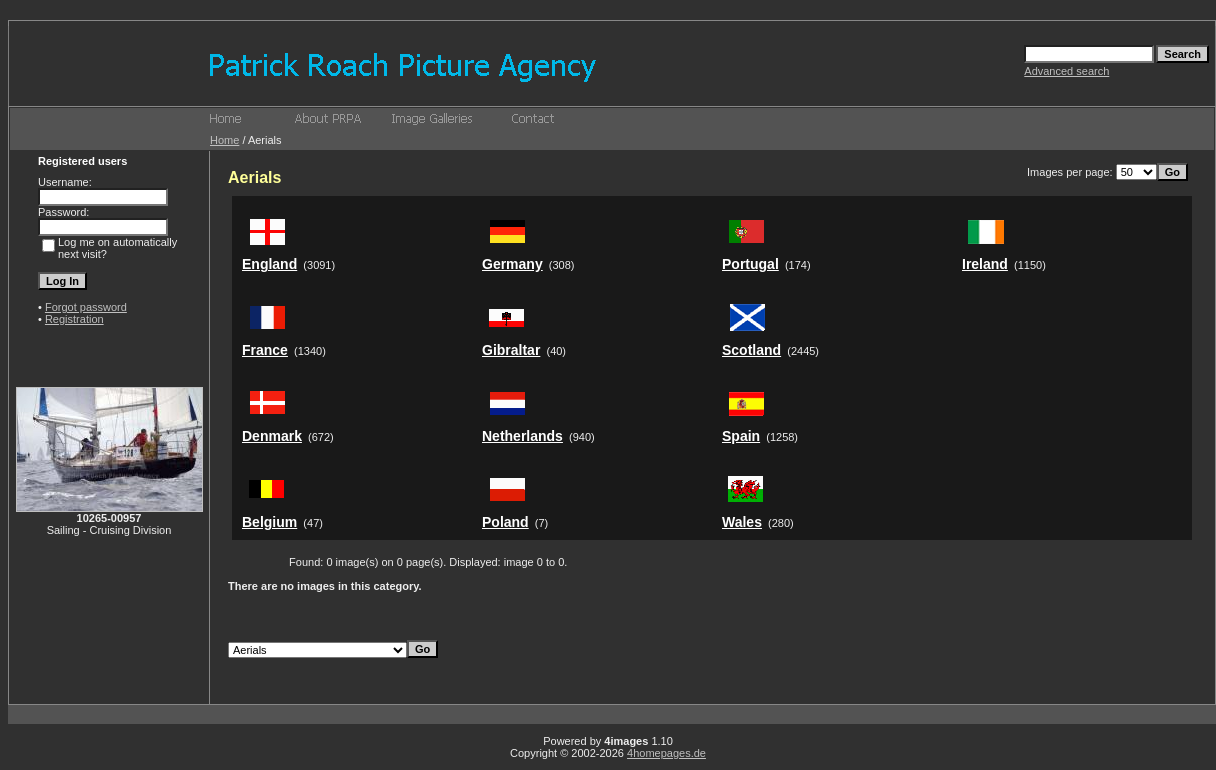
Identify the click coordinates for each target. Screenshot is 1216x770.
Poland (505, 522)
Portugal (750, 264)
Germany (512, 264)
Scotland (751, 350)
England (269, 264)
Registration (74, 319)
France (265, 350)
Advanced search (1066, 71)
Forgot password (86, 307)
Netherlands (522, 436)
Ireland (985, 264)
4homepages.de (666, 753)
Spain (741, 436)
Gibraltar (511, 350)
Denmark (272, 436)
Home (224, 140)
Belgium (269, 522)
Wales (742, 522)
